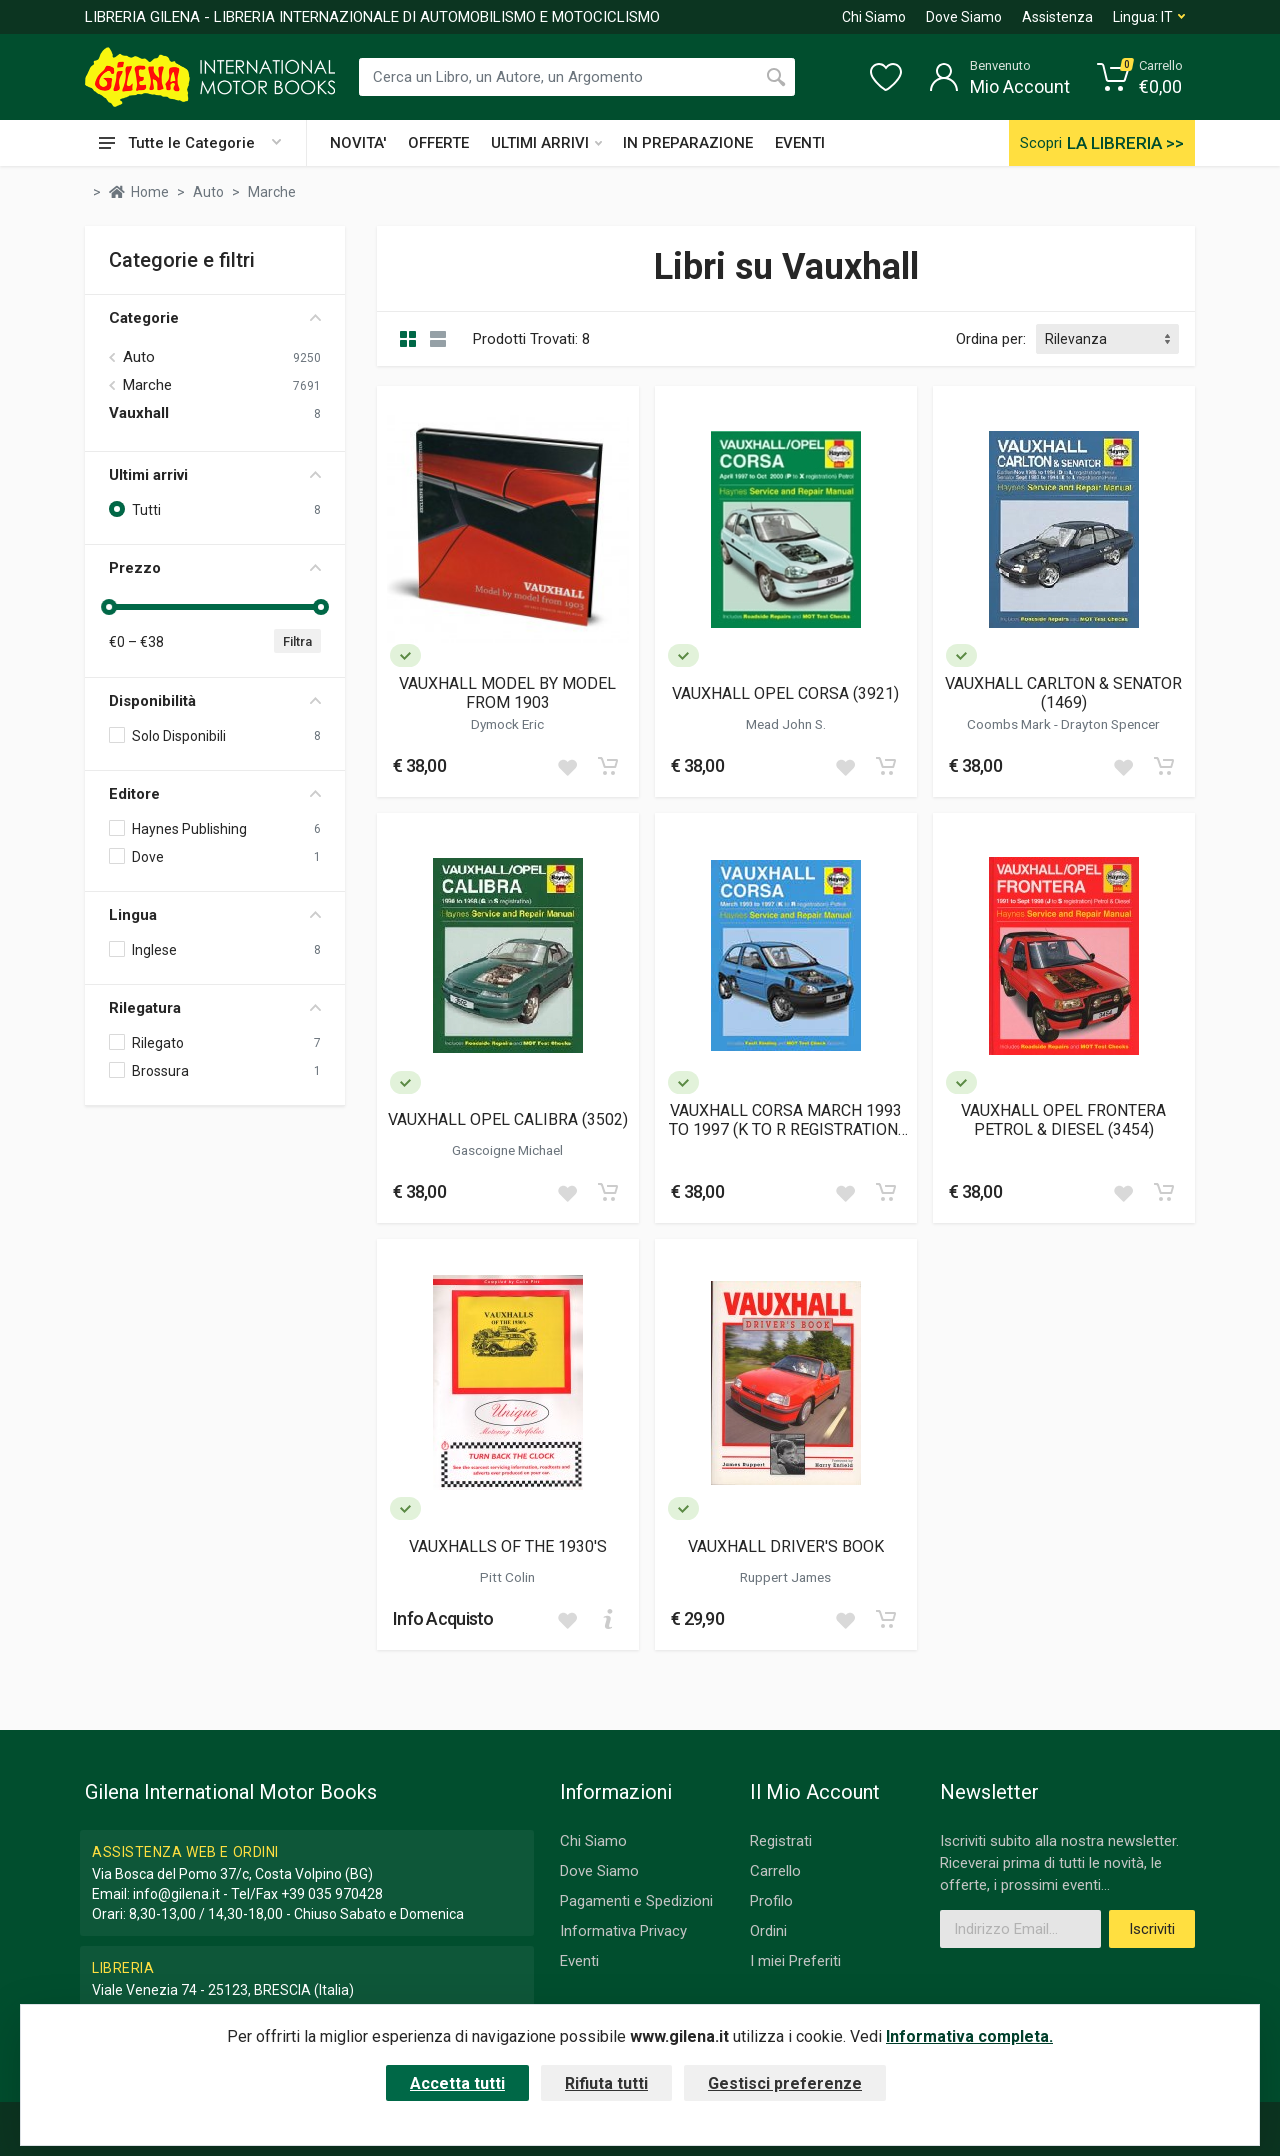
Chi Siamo (874, 17)
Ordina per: (991, 339)
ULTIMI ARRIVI (546, 143)
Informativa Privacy (623, 1931)
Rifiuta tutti (606, 2083)
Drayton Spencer (1110, 724)
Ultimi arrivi (215, 475)
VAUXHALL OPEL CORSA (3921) (785, 693)
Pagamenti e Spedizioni (636, 1901)
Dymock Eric (507, 724)
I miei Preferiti (795, 1961)
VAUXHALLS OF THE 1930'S (508, 1546)
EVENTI (800, 143)
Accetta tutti (457, 2083)
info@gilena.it (176, 1894)
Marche (147, 385)
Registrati (781, 1841)
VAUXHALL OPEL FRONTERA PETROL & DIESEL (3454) (1063, 1120)
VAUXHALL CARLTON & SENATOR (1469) (1063, 693)
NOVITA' (358, 143)
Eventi (579, 1961)
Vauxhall (139, 413)
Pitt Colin (507, 1577)
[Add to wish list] (567, 766)
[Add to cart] (608, 766)
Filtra (297, 641)
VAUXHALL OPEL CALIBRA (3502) (508, 1119)
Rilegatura (215, 1008)
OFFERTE (438, 143)
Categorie (215, 318)
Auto (139, 357)
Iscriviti (1152, 1929)
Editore (215, 794)
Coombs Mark (1010, 724)
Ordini (768, 1931)
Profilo (771, 1901)
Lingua (215, 915)
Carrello (775, 1871)
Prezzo (215, 568)
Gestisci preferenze (785, 2083)
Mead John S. (786, 724)
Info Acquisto (443, 1618)
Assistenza (1057, 17)
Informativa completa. (969, 2036)
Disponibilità (215, 701)
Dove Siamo (964, 17)
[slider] (109, 607)
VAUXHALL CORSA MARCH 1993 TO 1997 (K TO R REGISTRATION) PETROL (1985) (786, 1120)
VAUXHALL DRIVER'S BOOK (786, 1546)
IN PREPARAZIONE (688, 143)
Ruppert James (785, 1577)
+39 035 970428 (332, 1894)
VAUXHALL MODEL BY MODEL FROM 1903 (507, 693)
